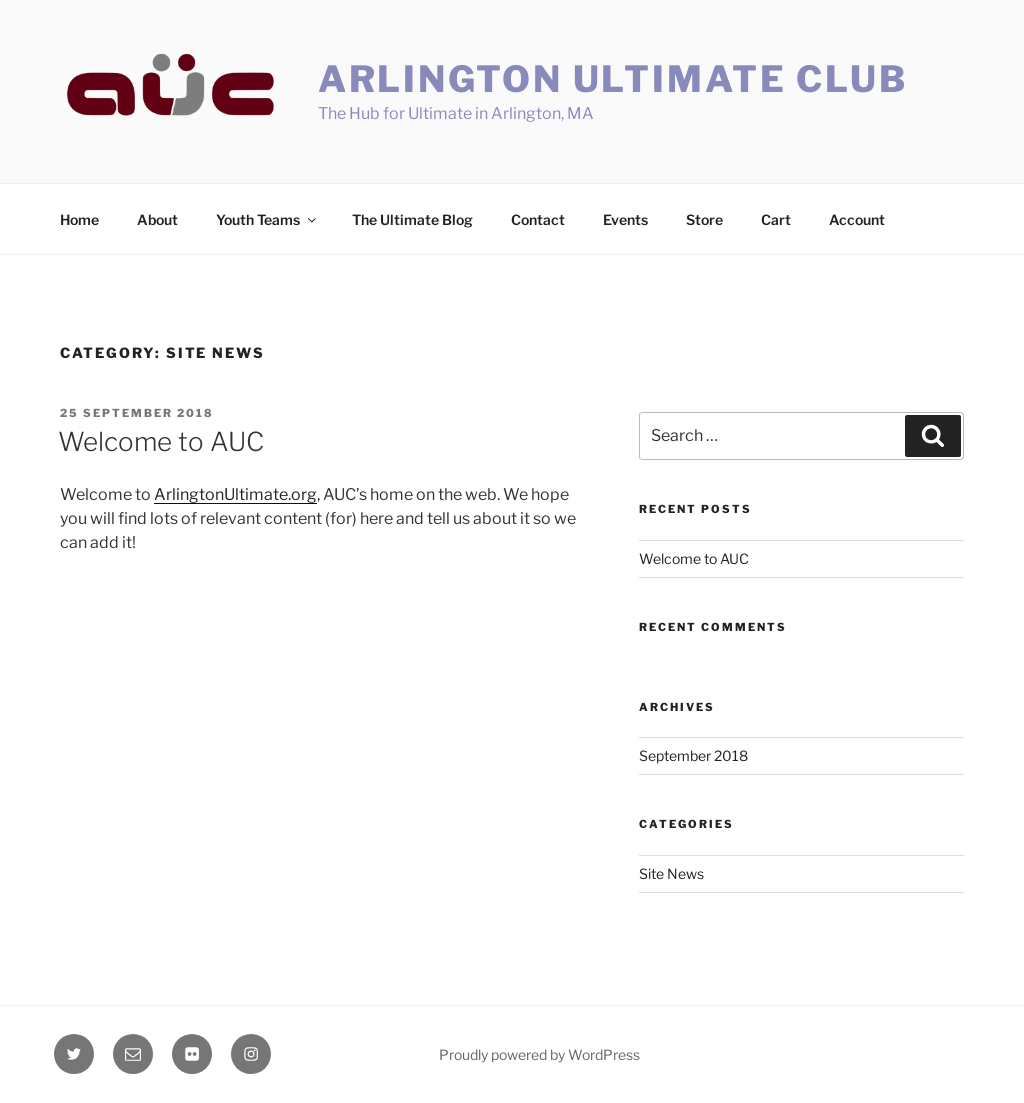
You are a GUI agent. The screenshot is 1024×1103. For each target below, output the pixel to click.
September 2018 (693, 755)
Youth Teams (267, 219)
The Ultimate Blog (412, 219)
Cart (776, 219)
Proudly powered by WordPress (539, 1054)
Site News (671, 873)
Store (704, 219)
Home (79, 219)
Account (857, 219)
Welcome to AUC (161, 441)
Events (625, 219)
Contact (538, 219)
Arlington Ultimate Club (613, 79)
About (157, 219)
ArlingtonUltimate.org (235, 494)
